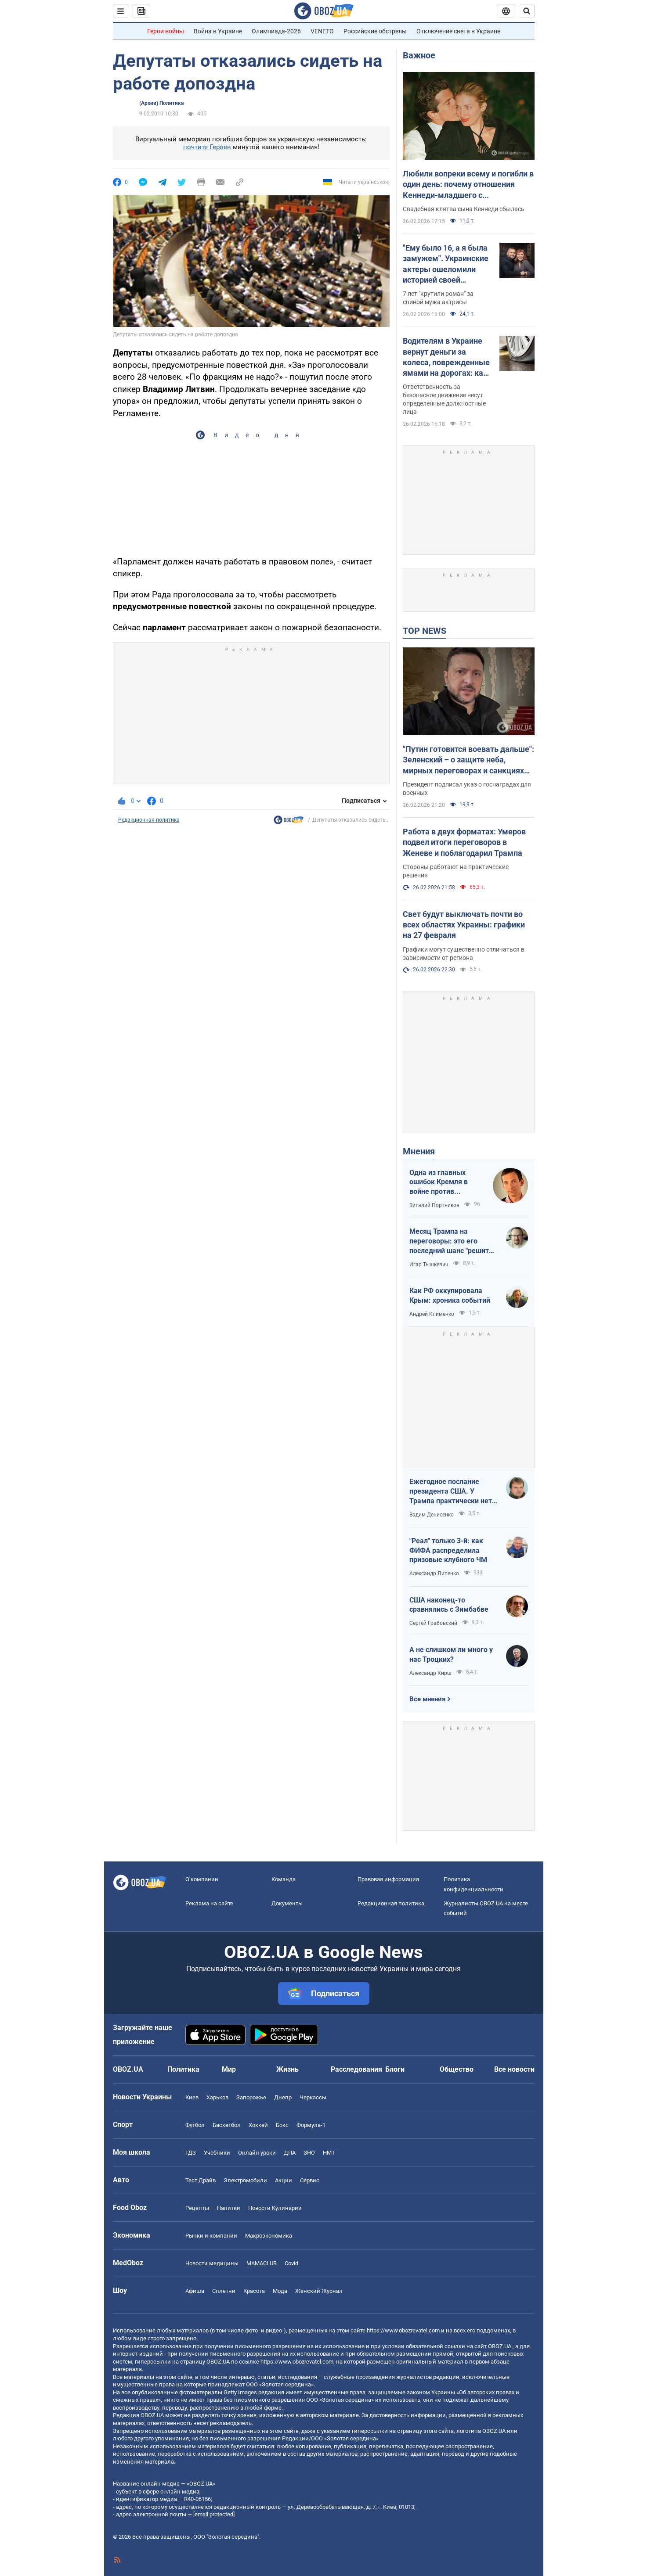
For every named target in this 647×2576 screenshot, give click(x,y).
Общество (457, 2069)
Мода (280, 2291)
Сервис (309, 2180)
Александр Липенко (434, 1573)
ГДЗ (190, 2152)
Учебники (217, 2152)
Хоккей (258, 2125)
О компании (201, 1879)
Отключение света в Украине (458, 31)
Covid (291, 2263)
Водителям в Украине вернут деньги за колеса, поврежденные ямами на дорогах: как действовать (446, 357)
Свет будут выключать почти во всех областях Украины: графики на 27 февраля (464, 924)
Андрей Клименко (431, 1314)
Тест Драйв (200, 2180)
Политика (183, 2069)
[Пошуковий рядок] (526, 11)
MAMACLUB (261, 2263)
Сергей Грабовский (433, 1623)
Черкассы (313, 2097)
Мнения (419, 1151)
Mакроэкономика (268, 2235)
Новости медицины (212, 2263)
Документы (287, 1903)
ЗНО (309, 2152)
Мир (229, 2069)
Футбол (195, 2125)
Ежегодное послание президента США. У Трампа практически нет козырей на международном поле (450, 1491)
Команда (283, 1879)
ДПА (290, 2152)
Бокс (282, 2125)
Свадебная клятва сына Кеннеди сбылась (463, 208)
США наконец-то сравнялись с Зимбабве (448, 1605)
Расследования (356, 2069)
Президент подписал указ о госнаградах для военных (467, 788)
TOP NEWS (424, 630)
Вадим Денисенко (431, 1515)
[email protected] (214, 2514)
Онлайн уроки (257, 2152)
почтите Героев (207, 147)
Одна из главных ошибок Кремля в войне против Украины (438, 1182)
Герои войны (165, 31)
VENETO (322, 31)
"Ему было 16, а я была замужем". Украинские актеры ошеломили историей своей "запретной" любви (445, 264)
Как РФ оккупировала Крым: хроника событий (449, 1295)
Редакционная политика (149, 820)
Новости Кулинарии (275, 2208)
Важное (419, 55)
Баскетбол (227, 2125)
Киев (192, 2097)
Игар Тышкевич (428, 1264)
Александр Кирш (430, 1673)
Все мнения (427, 1699)
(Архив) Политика (161, 103)
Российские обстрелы (375, 31)
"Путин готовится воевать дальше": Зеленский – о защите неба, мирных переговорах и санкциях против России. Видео (468, 760)
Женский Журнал (319, 2291)
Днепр (283, 2097)
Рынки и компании (211, 2235)
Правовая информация (388, 1879)
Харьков (217, 2097)
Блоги (395, 2069)
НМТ (329, 2152)
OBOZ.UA (499, 2346)
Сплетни (223, 2291)
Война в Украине (218, 31)
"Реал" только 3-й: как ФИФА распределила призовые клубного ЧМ (448, 1550)
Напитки (228, 2208)
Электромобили (245, 2180)
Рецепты (197, 2208)
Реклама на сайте (209, 1903)
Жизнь (287, 2069)
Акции (283, 2180)
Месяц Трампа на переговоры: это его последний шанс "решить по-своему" (451, 1241)
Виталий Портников (434, 1205)
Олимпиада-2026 (276, 31)
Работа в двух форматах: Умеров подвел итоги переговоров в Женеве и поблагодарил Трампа (464, 842)
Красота (254, 2291)
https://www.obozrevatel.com (403, 2330)
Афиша (194, 2291)
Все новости (514, 2069)
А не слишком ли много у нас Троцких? (451, 1654)
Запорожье (251, 2097)
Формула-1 (310, 2125)
